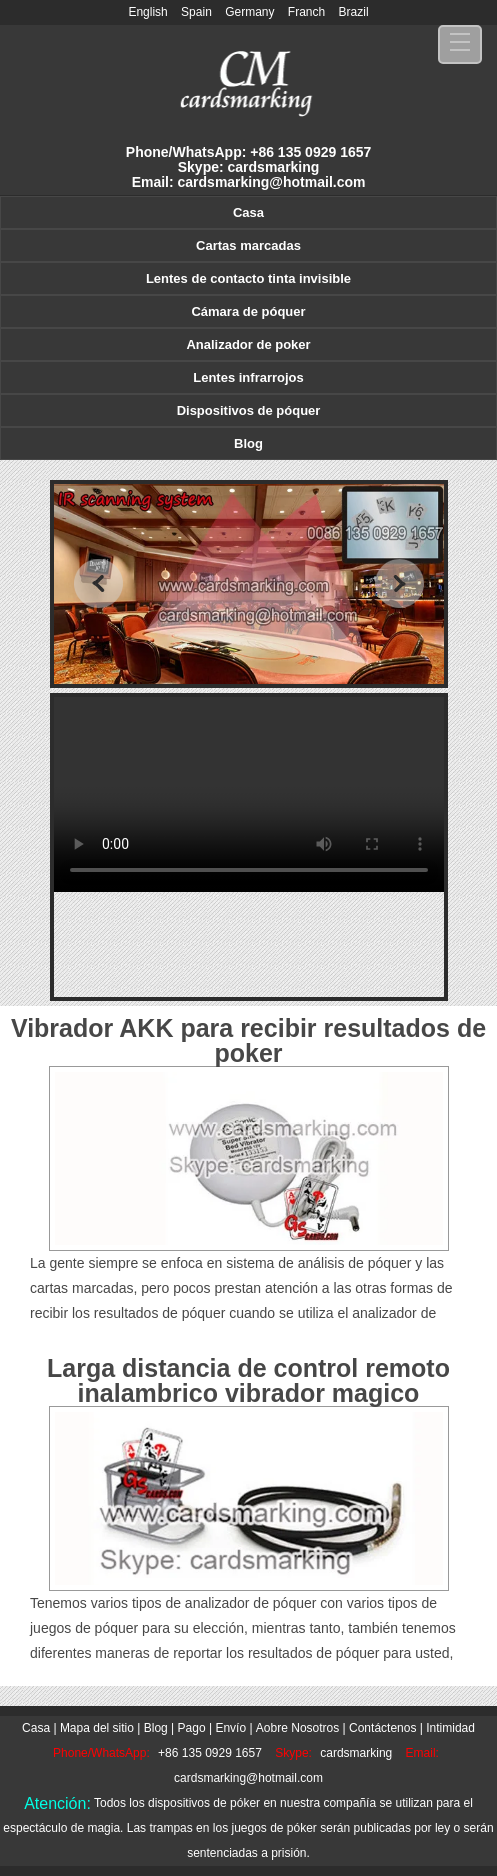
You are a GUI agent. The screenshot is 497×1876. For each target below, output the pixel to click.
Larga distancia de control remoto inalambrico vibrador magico (248, 1380)
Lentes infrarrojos (248, 377)
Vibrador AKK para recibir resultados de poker (248, 1040)
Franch (306, 12)
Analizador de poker (248, 344)
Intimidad (450, 1728)
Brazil (354, 12)
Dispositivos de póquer (249, 410)
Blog (248, 443)
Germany (249, 12)
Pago (192, 1728)
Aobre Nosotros (297, 1728)
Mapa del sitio (97, 1728)
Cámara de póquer (248, 311)
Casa (248, 212)
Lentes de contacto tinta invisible (248, 278)
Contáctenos (382, 1728)
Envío (230, 1728)
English (147, 12)
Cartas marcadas (248, 245)
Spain (196, 12)
